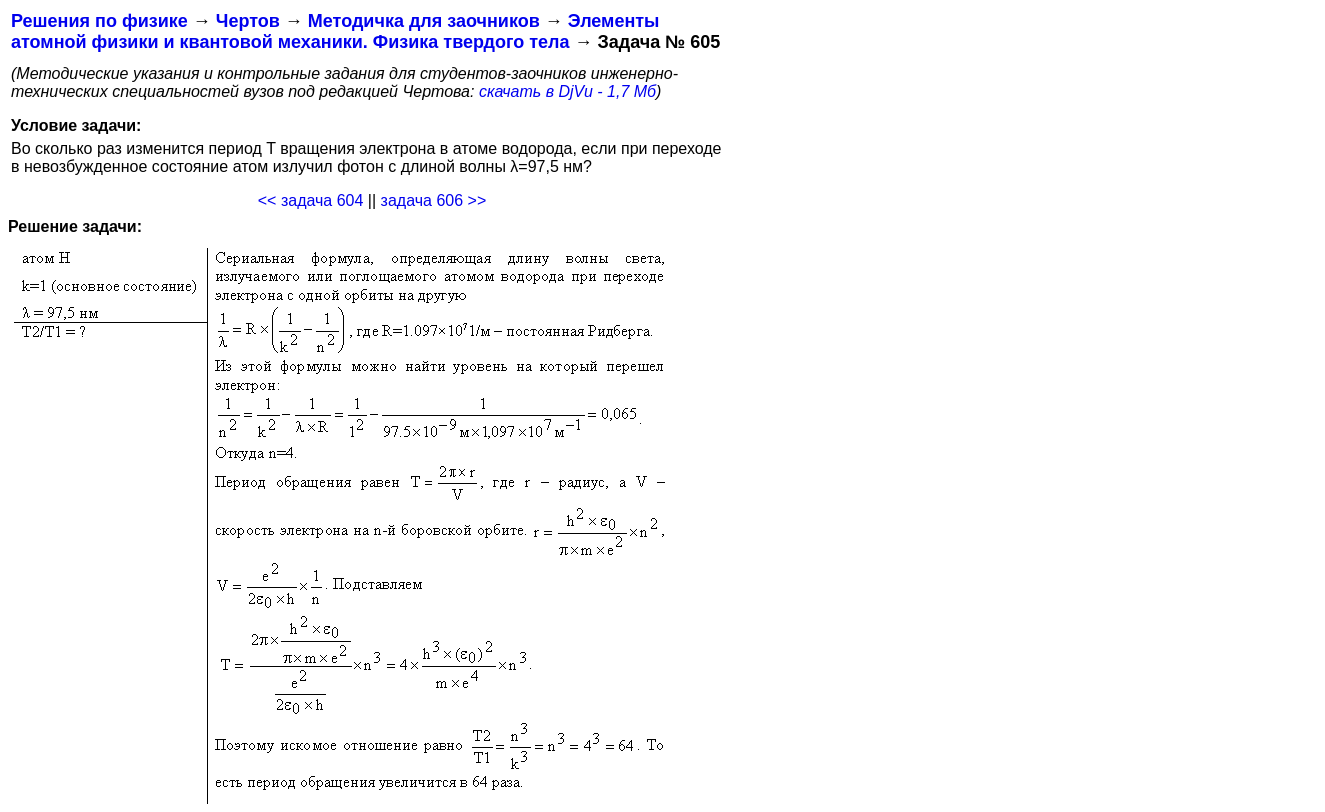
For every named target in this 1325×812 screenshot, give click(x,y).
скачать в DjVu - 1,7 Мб (567, 91)
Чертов (248, 21)
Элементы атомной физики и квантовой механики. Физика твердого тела (335, 31)
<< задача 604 (311, 200)
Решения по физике (99, 21)
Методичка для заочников (424, 21)
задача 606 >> (434, 200)
